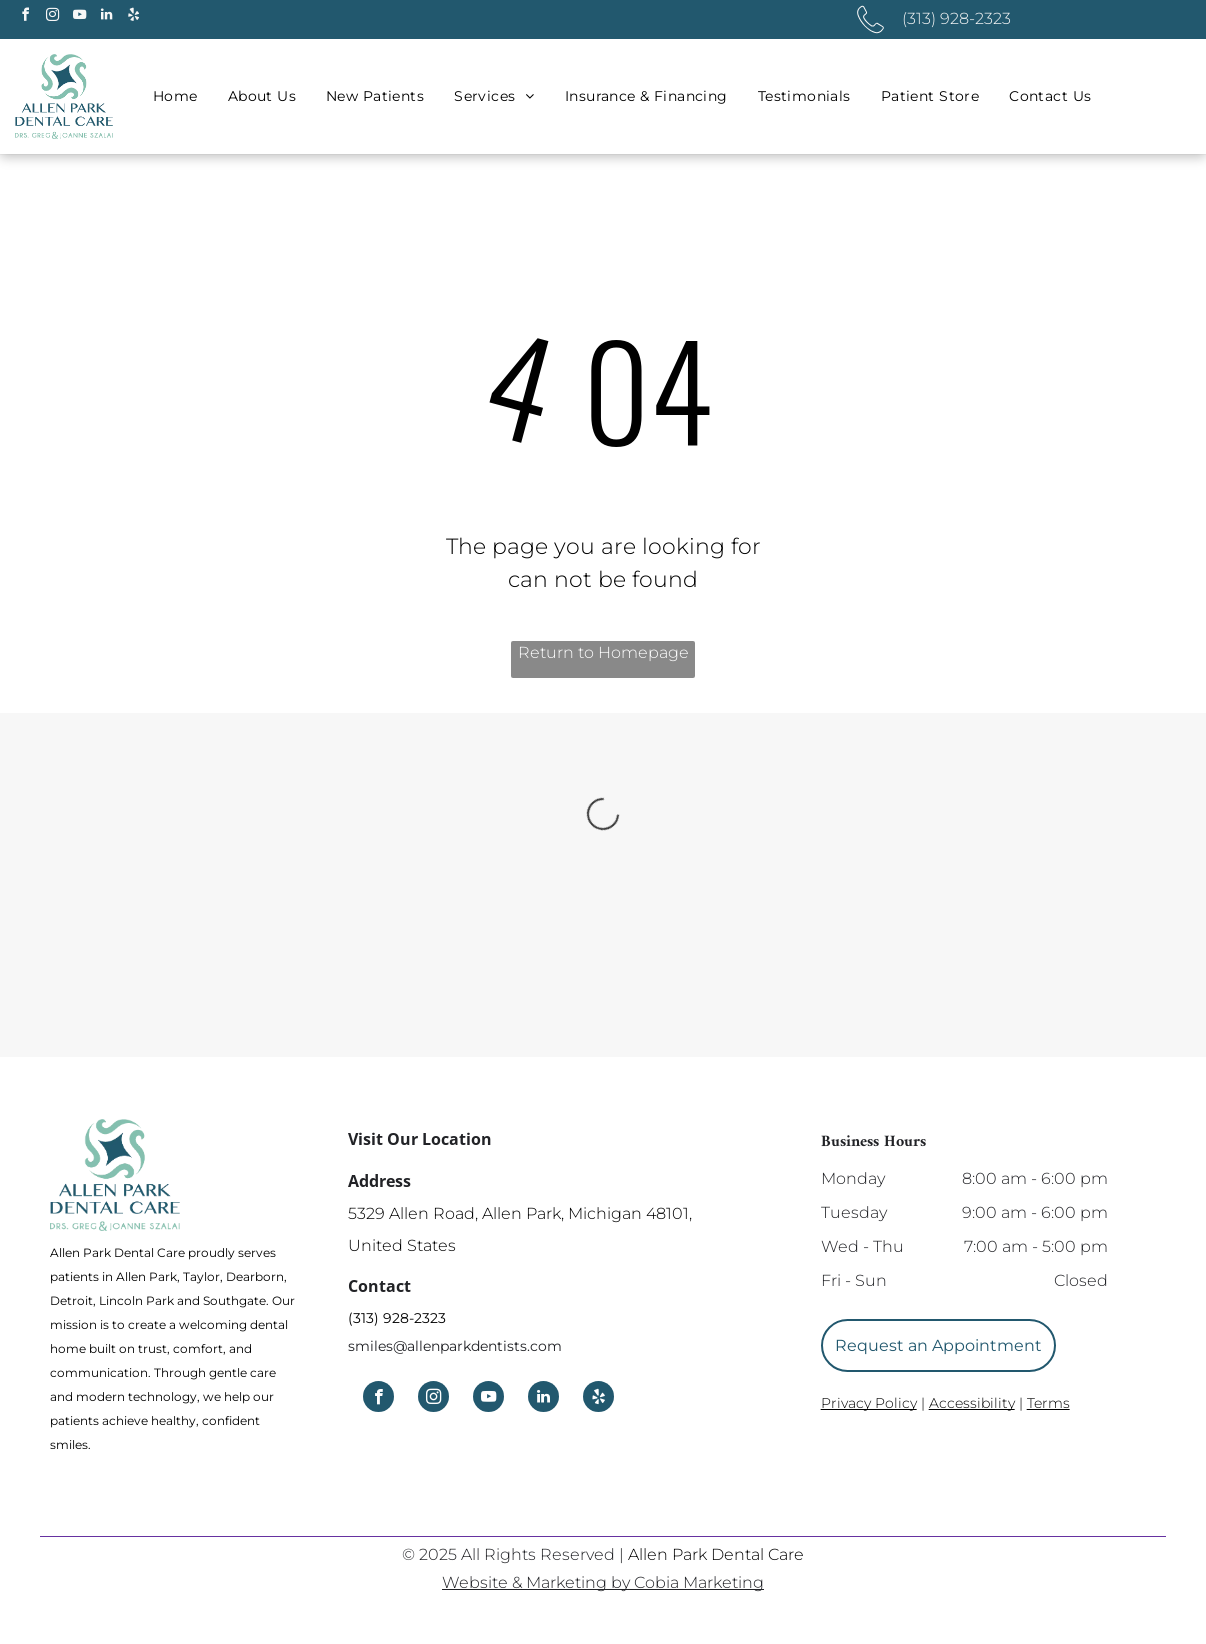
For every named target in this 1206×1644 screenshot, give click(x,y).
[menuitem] (175, 96)
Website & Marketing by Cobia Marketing (603, 1582)
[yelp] (133, 17)
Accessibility (972, 1403)
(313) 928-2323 (397, 1318)
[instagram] (52, 17)
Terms (1048, 1403)
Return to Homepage (603, 652)
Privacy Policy (869, 1403)
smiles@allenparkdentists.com (455, 1346)
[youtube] (79, 17)
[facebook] (25, 17)
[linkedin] (106, 17)
